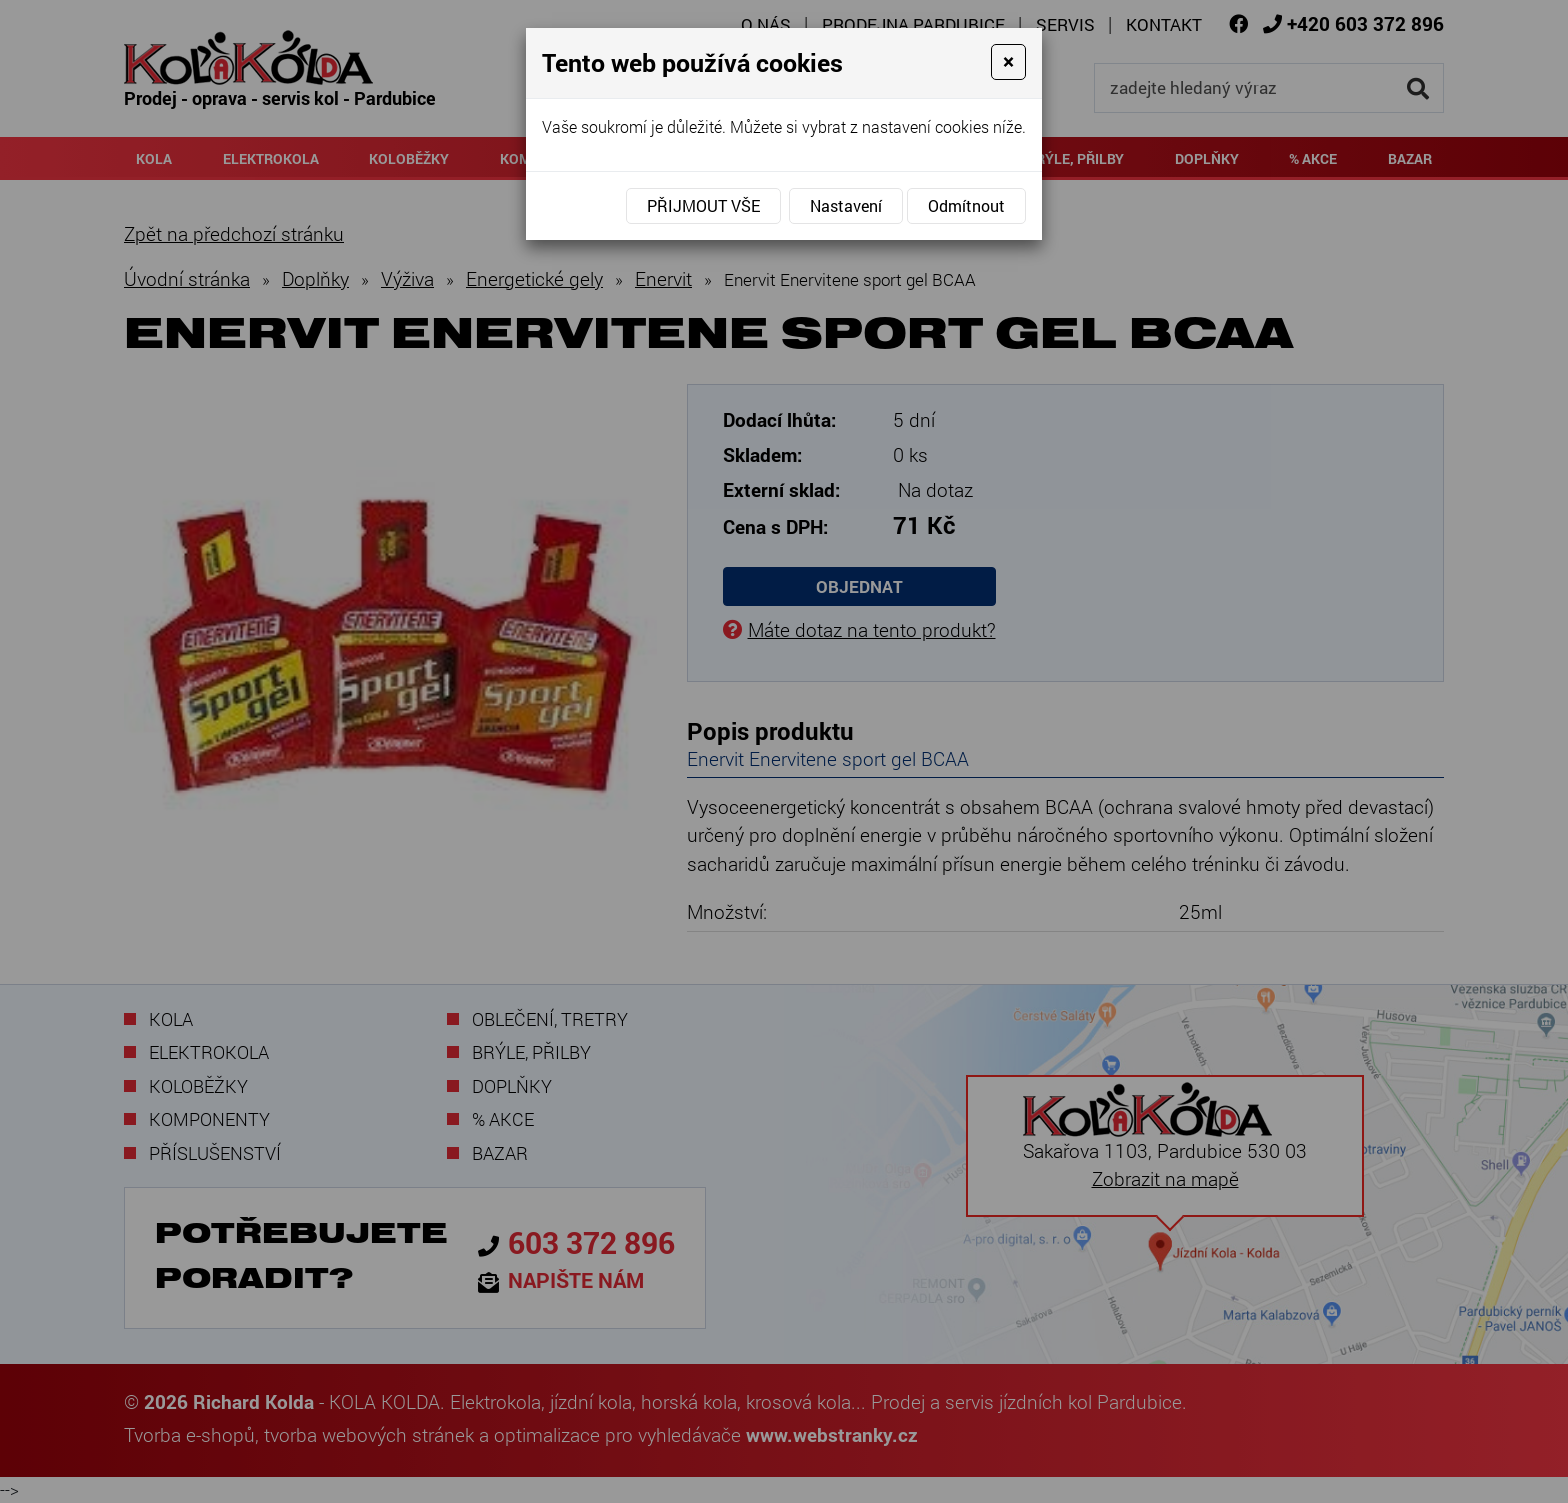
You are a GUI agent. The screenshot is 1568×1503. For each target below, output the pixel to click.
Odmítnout (966, 205)
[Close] (1008, 62)
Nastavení (846, 205)
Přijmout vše (703, 205)
